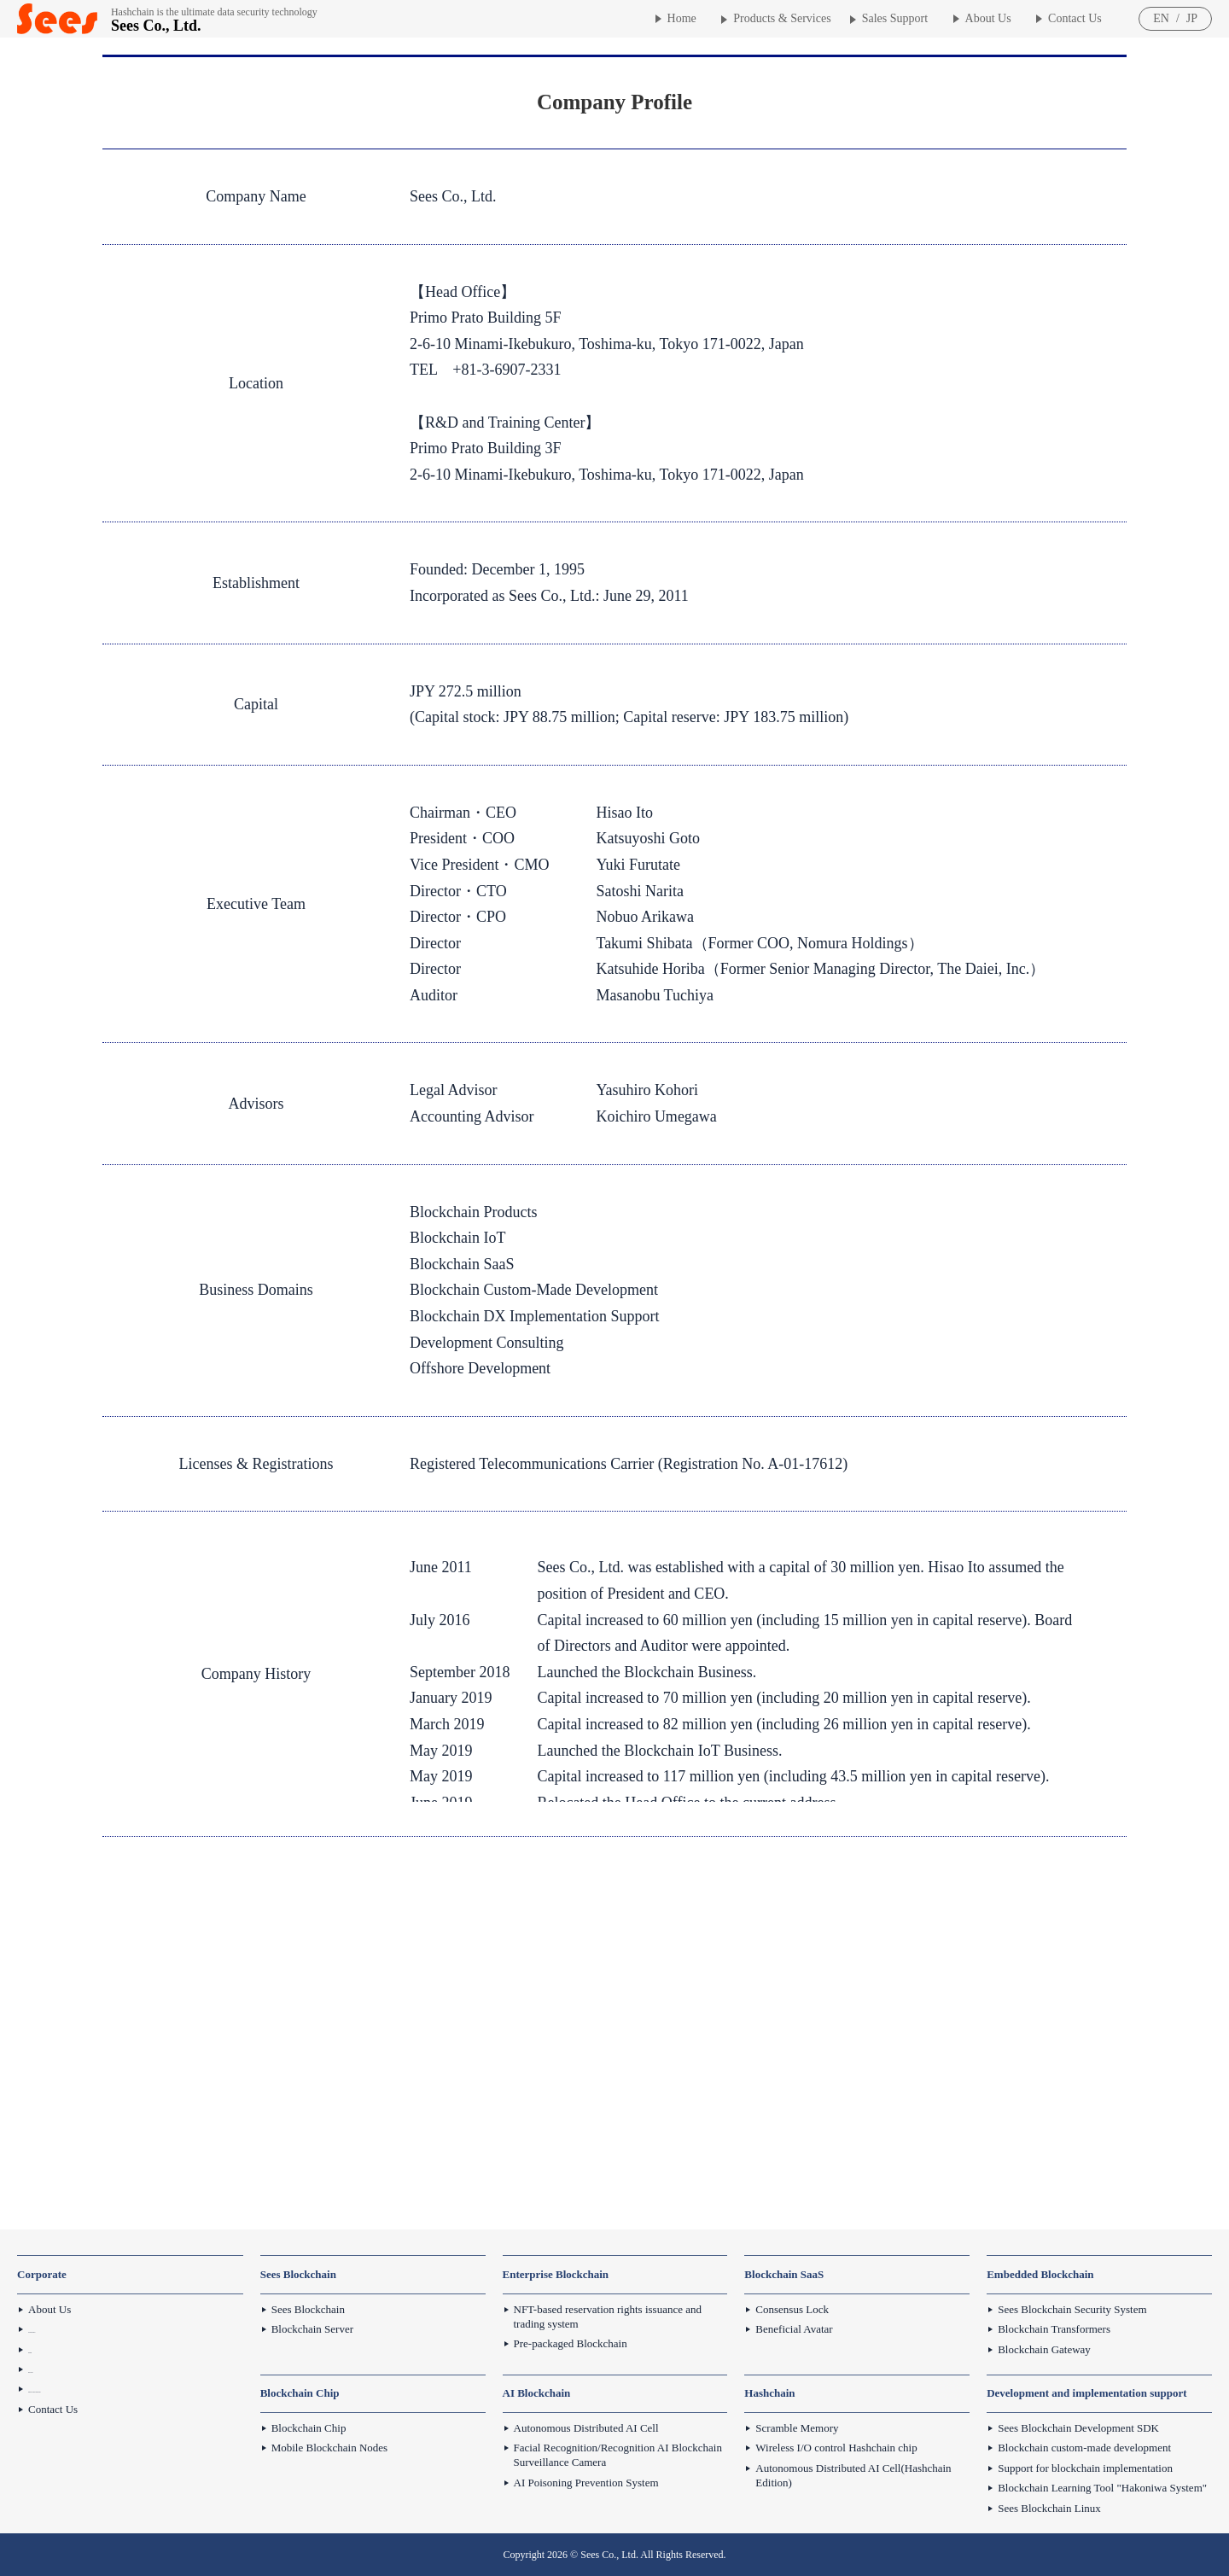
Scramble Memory (796, 2428)
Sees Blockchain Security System (1072, 2309)
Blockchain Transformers (1054, 2328)
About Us (988, 18)
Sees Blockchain (308, 2309)
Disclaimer (52, 2349)
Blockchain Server (312, 2328)
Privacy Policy (60, 2369)
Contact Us (1075, 18)
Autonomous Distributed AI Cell (586, 2428)
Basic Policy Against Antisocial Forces (114, 2388)
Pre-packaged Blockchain (570, 2343)
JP (1191, 18)
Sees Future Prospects (76, 2328)
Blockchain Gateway (1044, 2349)
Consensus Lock (792, 2309)
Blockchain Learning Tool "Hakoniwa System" (1102, 2487)
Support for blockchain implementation (1085, 2468)
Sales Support (895, 18)
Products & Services (781, 18)
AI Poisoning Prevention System (586, 2482)
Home (681, 18)
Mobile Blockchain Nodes (329, 2447)
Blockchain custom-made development (1084, 2447)
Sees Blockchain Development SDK (1078, 2428)
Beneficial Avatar (793, 2328)
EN (1161, 18)
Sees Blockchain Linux (1049, 2508)
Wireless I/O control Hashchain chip (836, 2447)
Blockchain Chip (309, 2428)
